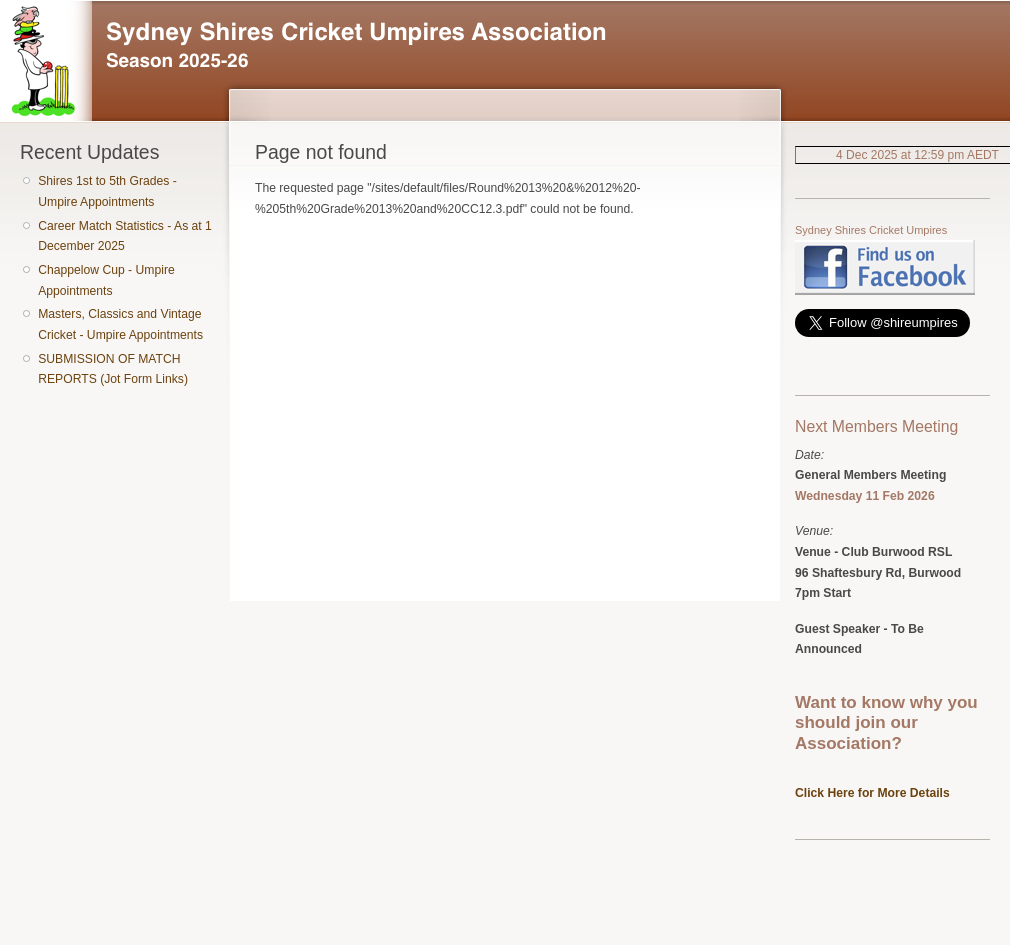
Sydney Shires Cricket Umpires (871, 230)
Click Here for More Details (872, 793)
